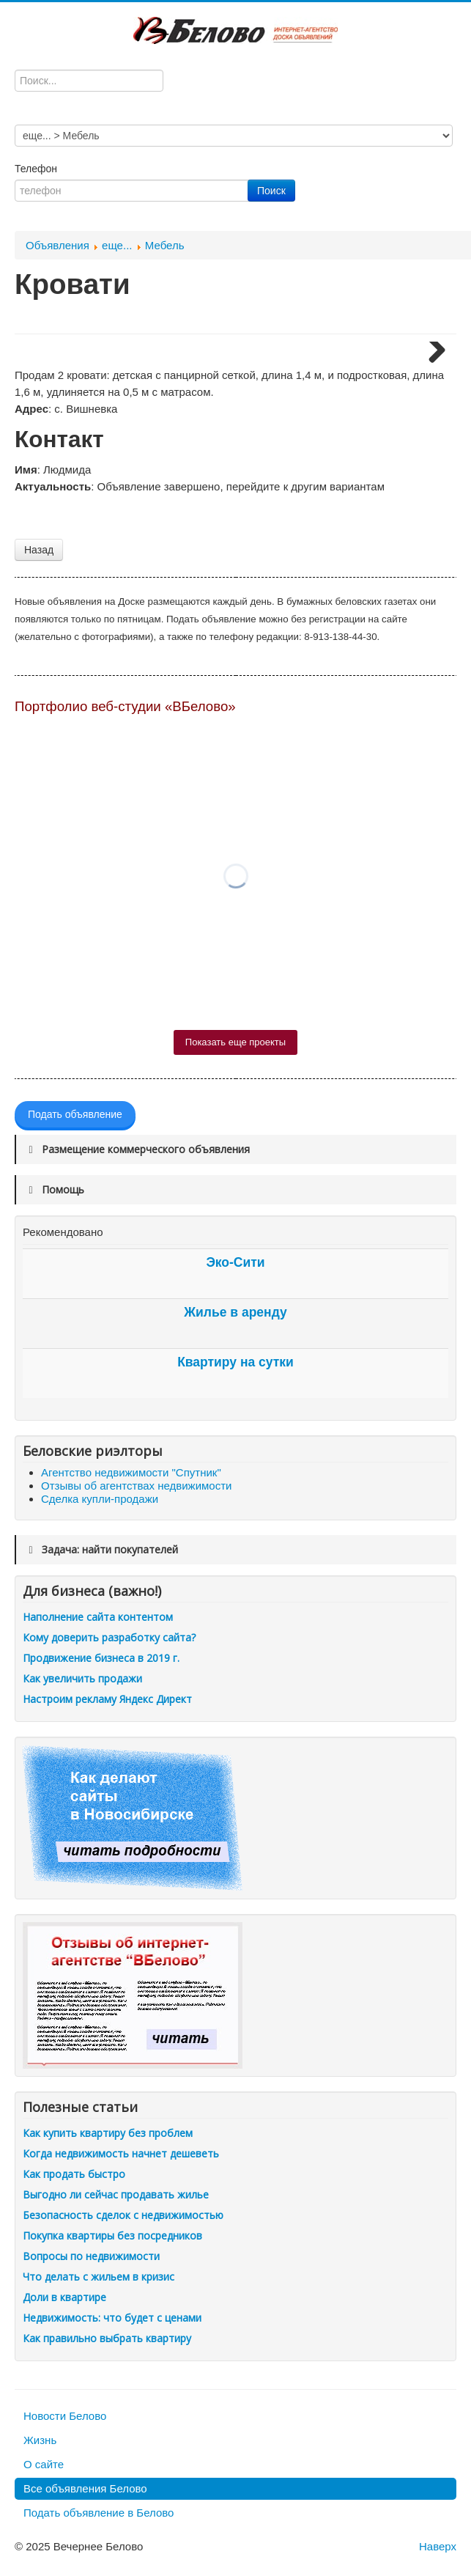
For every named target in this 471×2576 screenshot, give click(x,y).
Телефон (37, 168)
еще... (117, 245)
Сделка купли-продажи (99, 1499)
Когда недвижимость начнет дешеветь (121, 2153)
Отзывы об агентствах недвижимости (136, 1485)
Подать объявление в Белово (98, 2512)
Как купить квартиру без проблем (108, 2133)
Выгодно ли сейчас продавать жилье (116, 2194)
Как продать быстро (74, 2174)
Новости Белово (64, 2416)
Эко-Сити (235, 1262)
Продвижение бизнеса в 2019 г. (101, 1658)
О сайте (43, 2464)
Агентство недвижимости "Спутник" (131, 1472)
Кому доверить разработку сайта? (109, 1637)
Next (431, 354)
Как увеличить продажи (82, 1678)
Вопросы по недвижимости (91, 2256)
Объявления (57, 245)
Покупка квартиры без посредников (112, 2235)
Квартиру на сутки (235, 1362)
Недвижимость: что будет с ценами (112, 2318)
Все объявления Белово (85, 2488)
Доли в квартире (64, 2297)
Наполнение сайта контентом (98, 1617)
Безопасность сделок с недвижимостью (123, 2215)
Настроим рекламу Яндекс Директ (107, 1699)
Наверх (437, 2546)
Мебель (165, 245)
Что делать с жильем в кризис (98, 2277)
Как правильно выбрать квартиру (107, 2338)
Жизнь (39, 2440)
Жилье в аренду (235, 1312)
